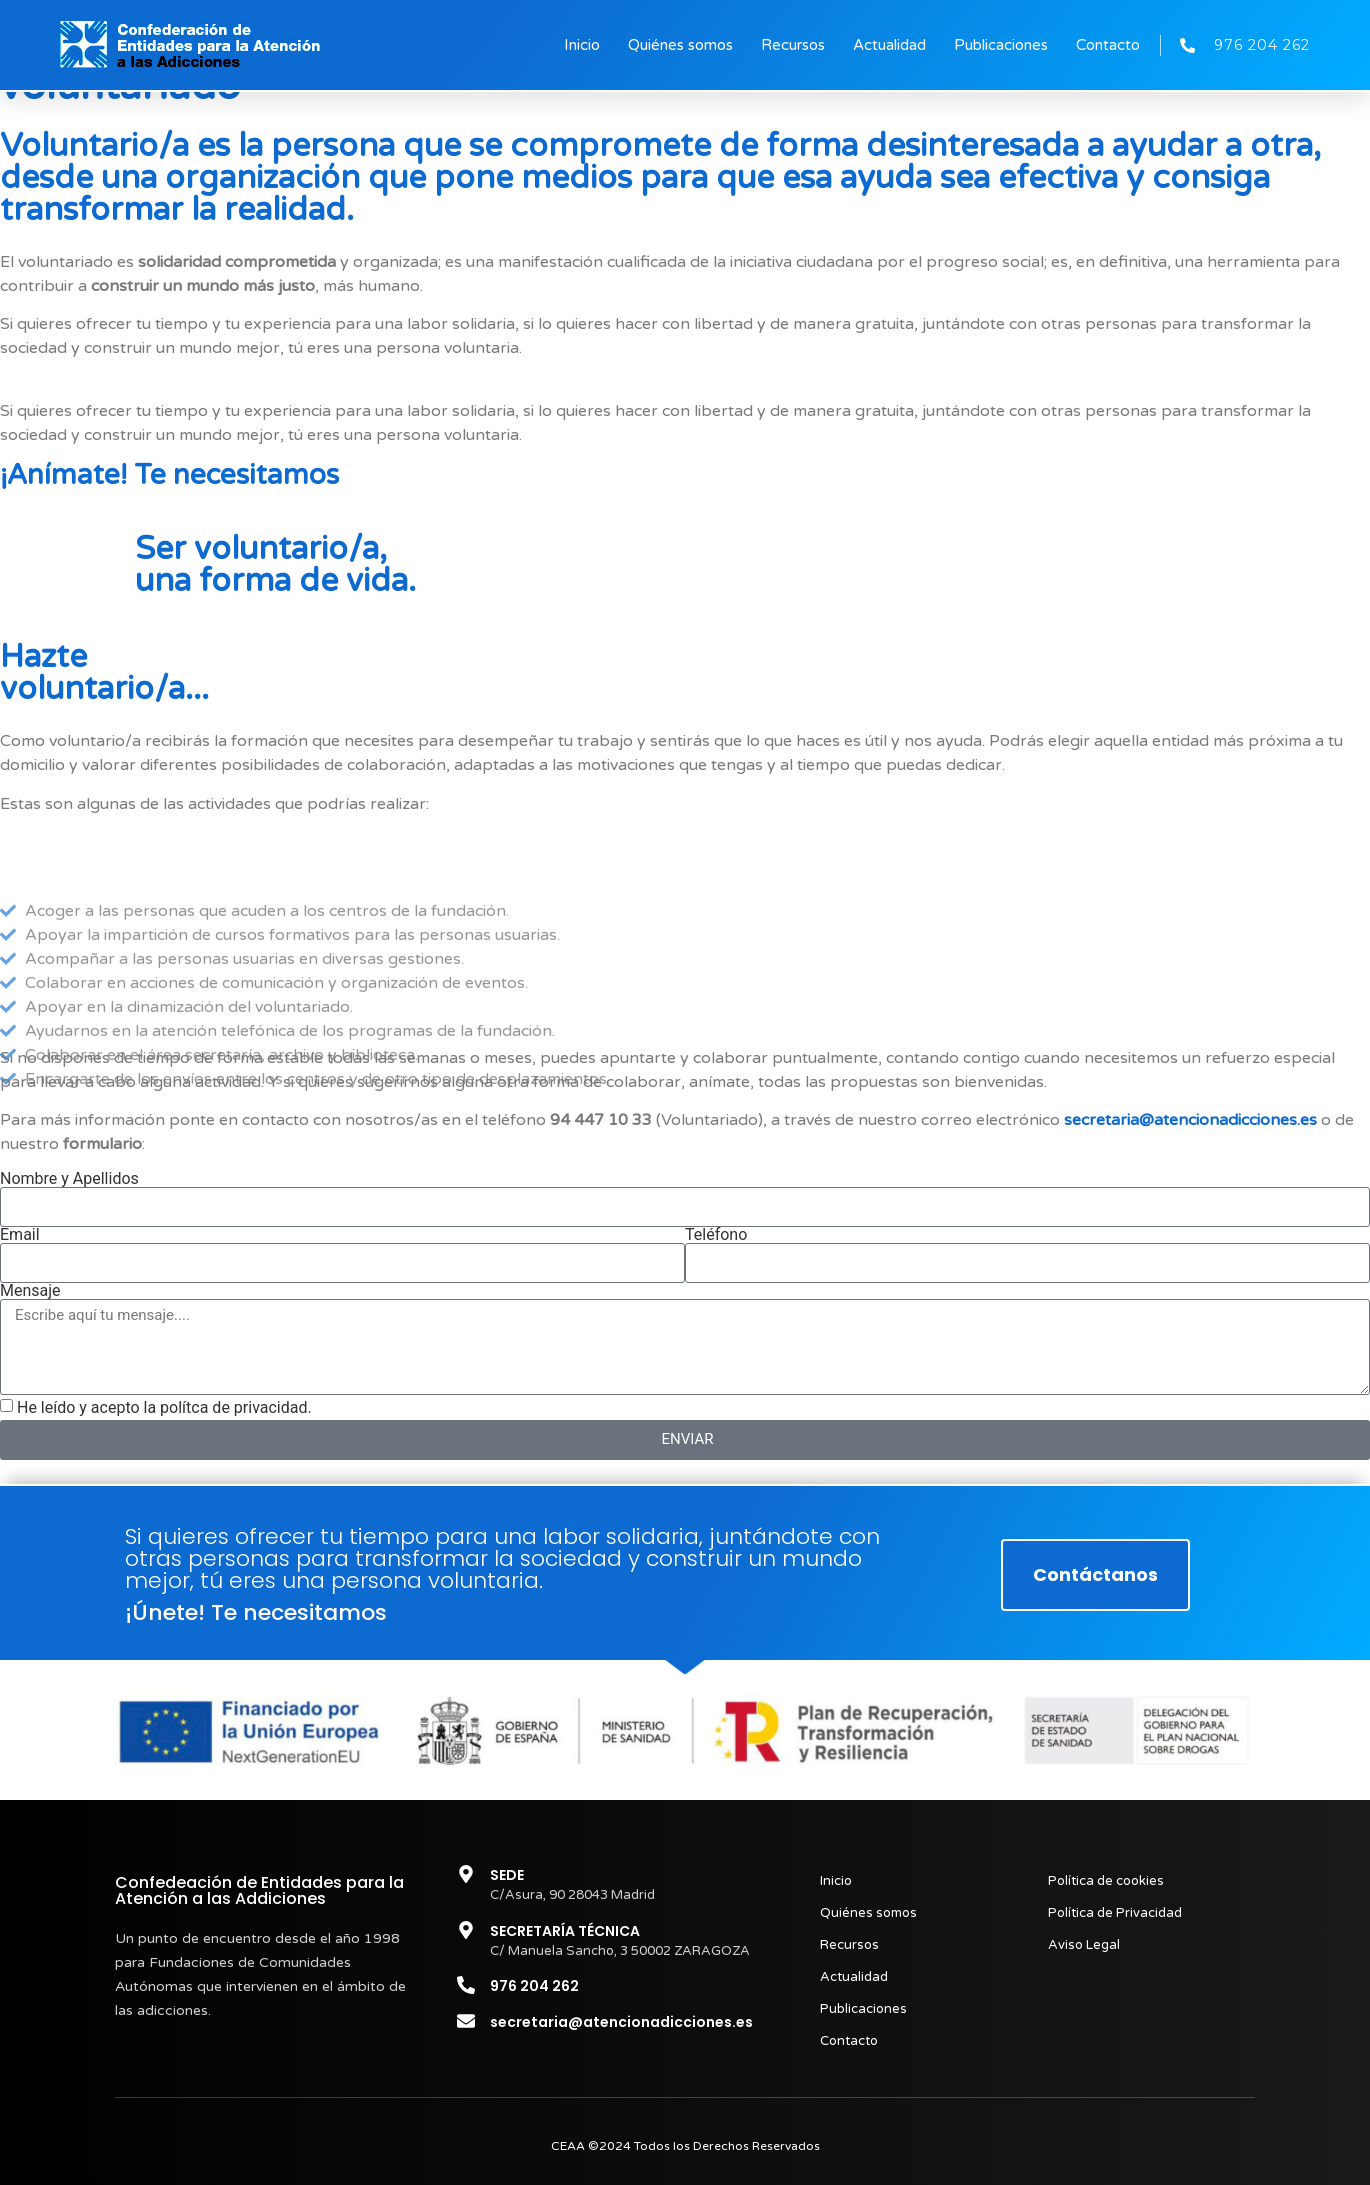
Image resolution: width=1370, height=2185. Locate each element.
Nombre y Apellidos (69, 1179)
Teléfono (716, 1235)
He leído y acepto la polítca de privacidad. (164, 1407)
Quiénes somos (680, 45)
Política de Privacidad (1115, 1913)
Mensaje (30, 1291)
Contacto (1108, 45)
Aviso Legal (1084, 1945)
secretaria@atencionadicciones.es (1190, 1120)
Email (20, 1235)
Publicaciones (1001, 45)
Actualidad (889, 45)
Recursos (793, 45)
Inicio (582, 45)
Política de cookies (1106, 1881)
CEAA (568, 2146)
